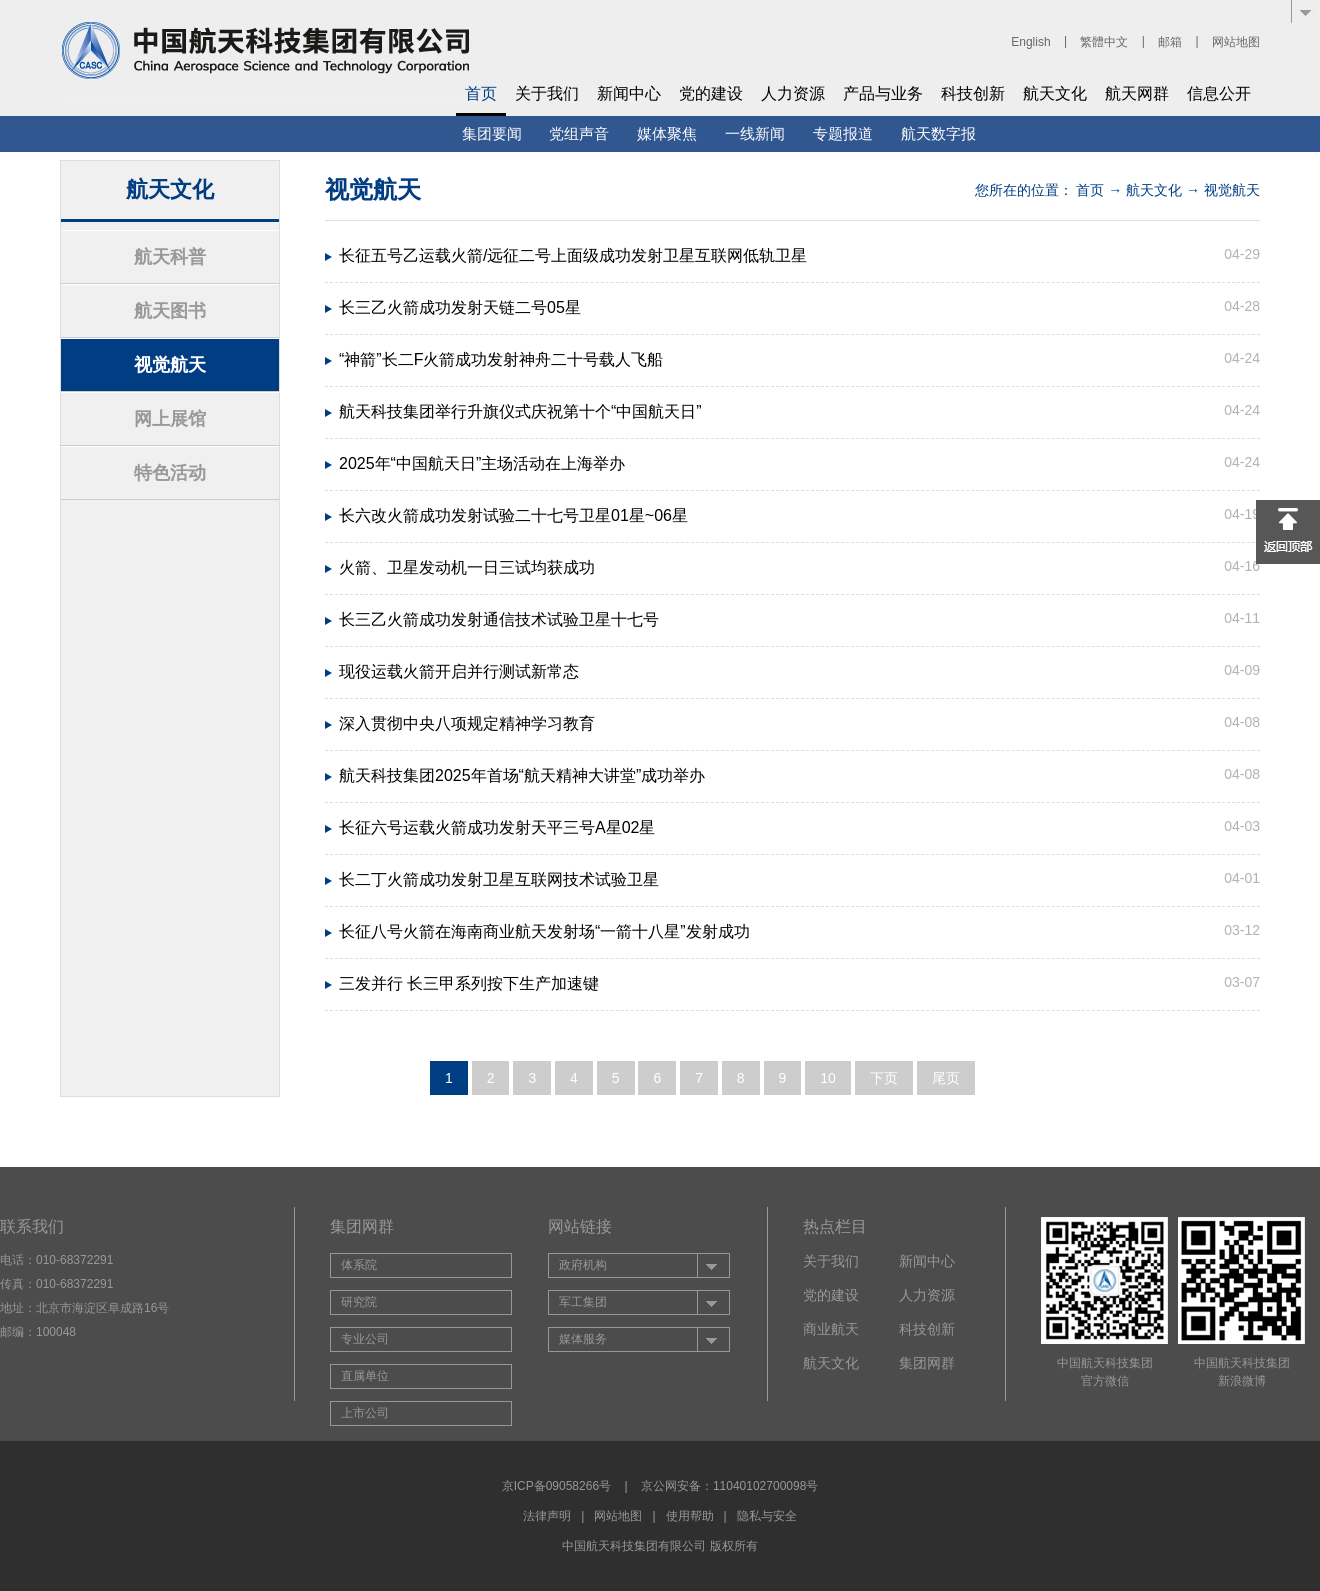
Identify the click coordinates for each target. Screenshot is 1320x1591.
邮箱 (1170, 42)
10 (828, 1078)
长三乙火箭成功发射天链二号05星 (460, 307)
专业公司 (365, 1339)
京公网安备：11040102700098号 (729, 1486)
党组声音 (579, 133)
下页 (884, 1078)
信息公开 (1219, 93)
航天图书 (170, 311)
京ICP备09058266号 (556, 1486)
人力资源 (793, 93)
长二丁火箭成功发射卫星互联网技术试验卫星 (499, 879)
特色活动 (170, 473)
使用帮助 (690, 1516)
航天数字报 (938, 133)
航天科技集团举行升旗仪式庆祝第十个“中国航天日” (520, 411)
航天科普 (170, 257)
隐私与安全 (767, 1516)
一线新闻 (755, 133)
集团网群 (927, 1363)
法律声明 (547, 1516)
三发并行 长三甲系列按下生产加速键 (469, 983)
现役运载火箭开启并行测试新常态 (459, 671)
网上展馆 (170, 419)
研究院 (359, 1302)
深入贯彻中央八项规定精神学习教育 (467, 723)
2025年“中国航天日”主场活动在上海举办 (482, 463)
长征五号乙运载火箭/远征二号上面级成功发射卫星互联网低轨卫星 (573, 255)
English (1030, 42)
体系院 (359, 1265)
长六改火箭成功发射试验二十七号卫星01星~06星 (513, 515)
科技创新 (973, 93)
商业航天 (831, 1329)
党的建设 (711, 93)
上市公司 (365, 1413)
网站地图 (1236, 42)
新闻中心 (629, 93)
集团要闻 (492, 133)
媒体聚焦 (667, 133)
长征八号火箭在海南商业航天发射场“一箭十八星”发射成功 (544, 931)
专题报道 (843, 133)
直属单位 (365, 1376)
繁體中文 (1104, 42)
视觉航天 (170, 365)
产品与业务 (883, 93)
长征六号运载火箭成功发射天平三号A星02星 (497, 827)
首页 (481, 93)
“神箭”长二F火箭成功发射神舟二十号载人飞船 (501, 359)
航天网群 (1137, 93)
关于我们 (547, 93)
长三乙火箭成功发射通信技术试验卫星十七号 (499, 619)
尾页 (946, 1078)
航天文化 (1055, 93)
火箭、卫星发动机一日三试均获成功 (467, 567)
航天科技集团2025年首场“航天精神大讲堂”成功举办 (522, 775)
